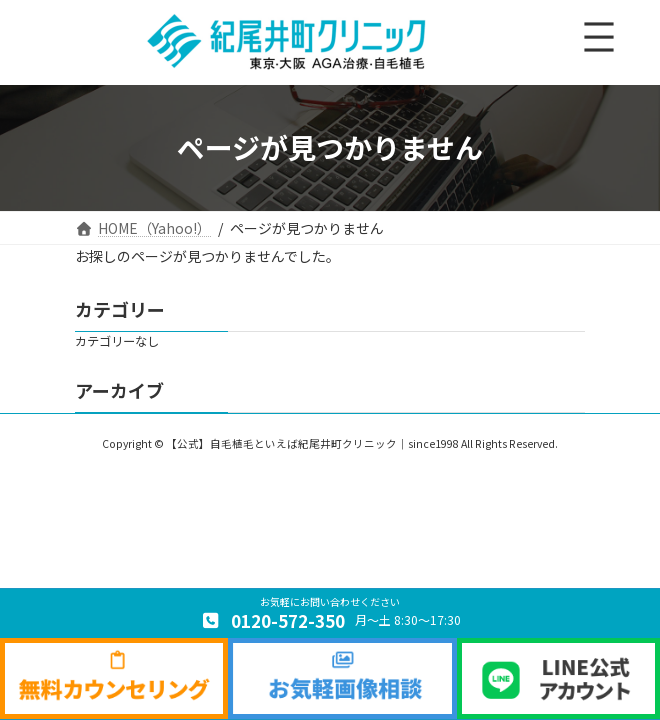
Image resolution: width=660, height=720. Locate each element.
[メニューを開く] (599, 37)
